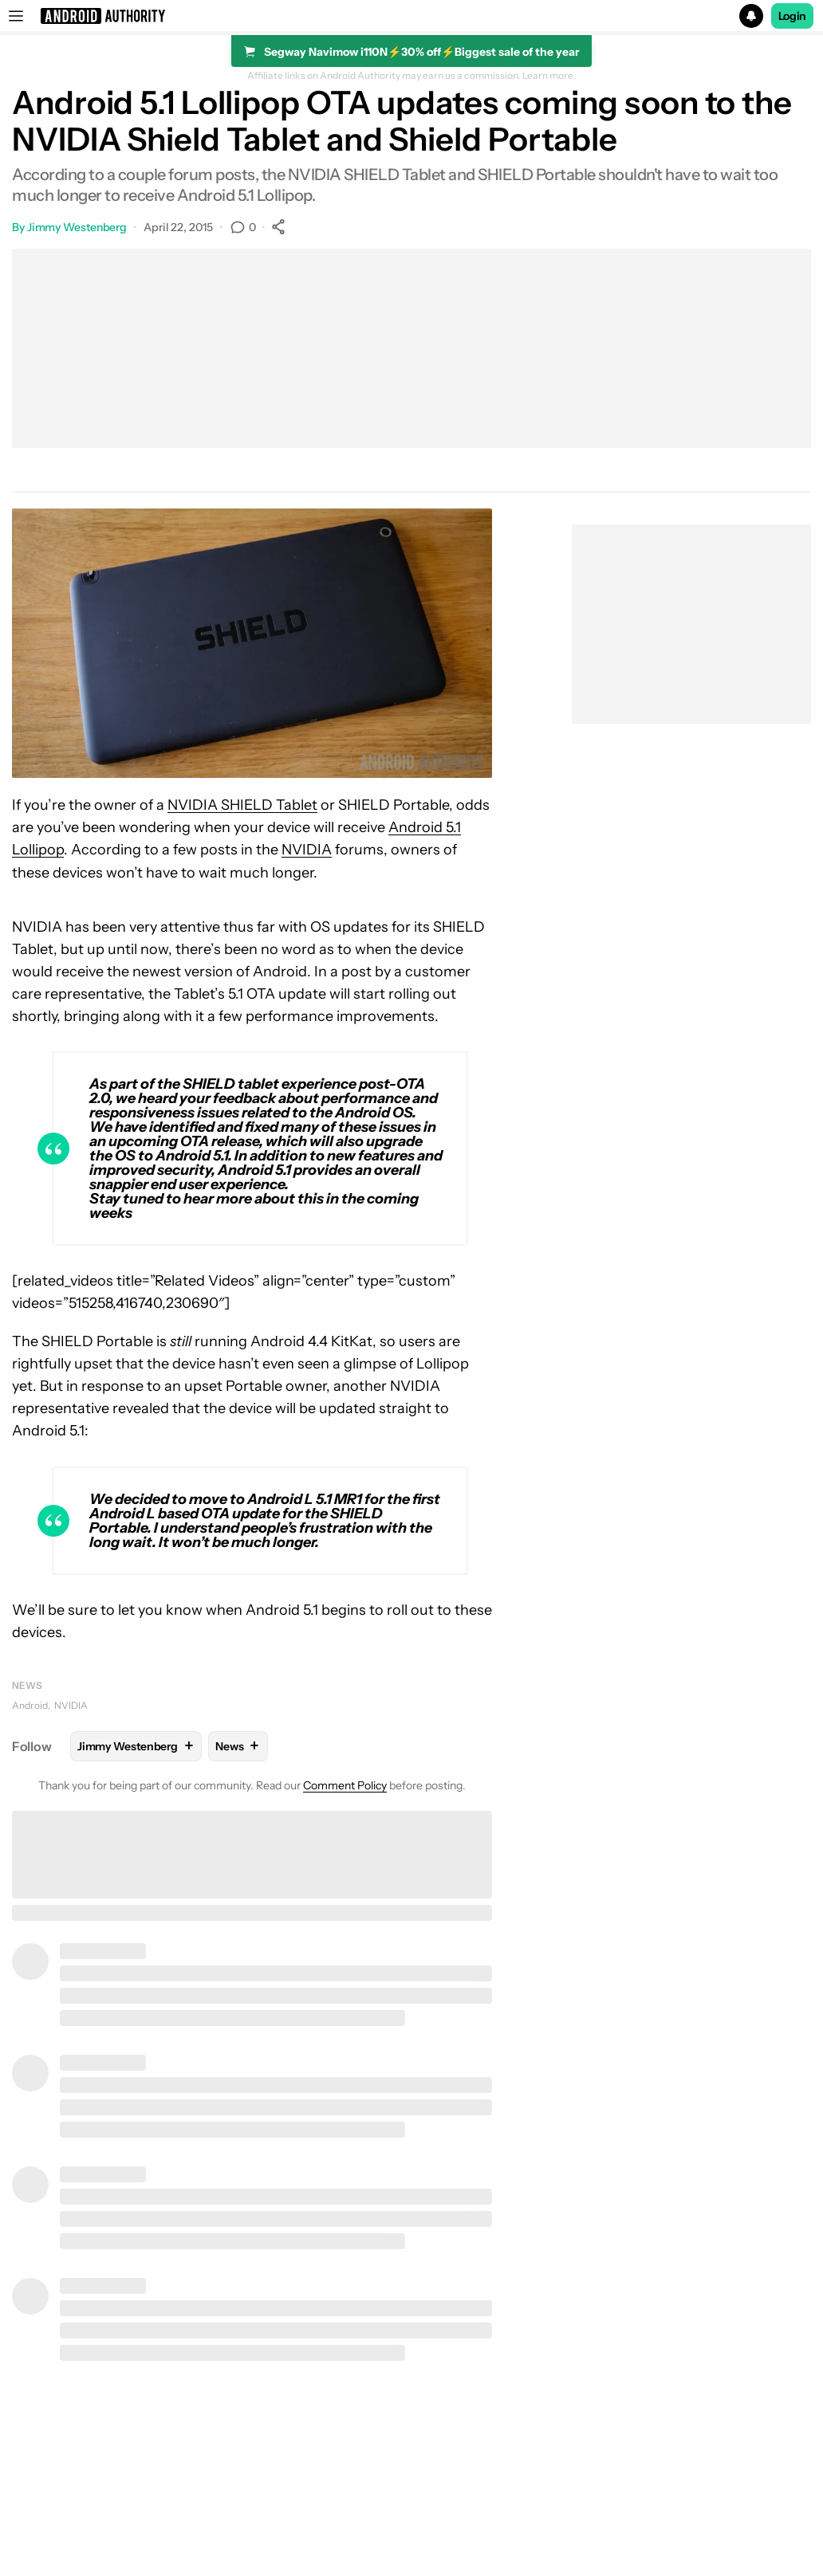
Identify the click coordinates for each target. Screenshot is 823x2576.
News (27, 1685)
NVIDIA (307, 849)
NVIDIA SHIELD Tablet (242, 805)
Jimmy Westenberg (77, 227)
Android (30, 1705)
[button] (411, 16)
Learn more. (549, 75)
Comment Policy (345, 1785)
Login (792, 16)
